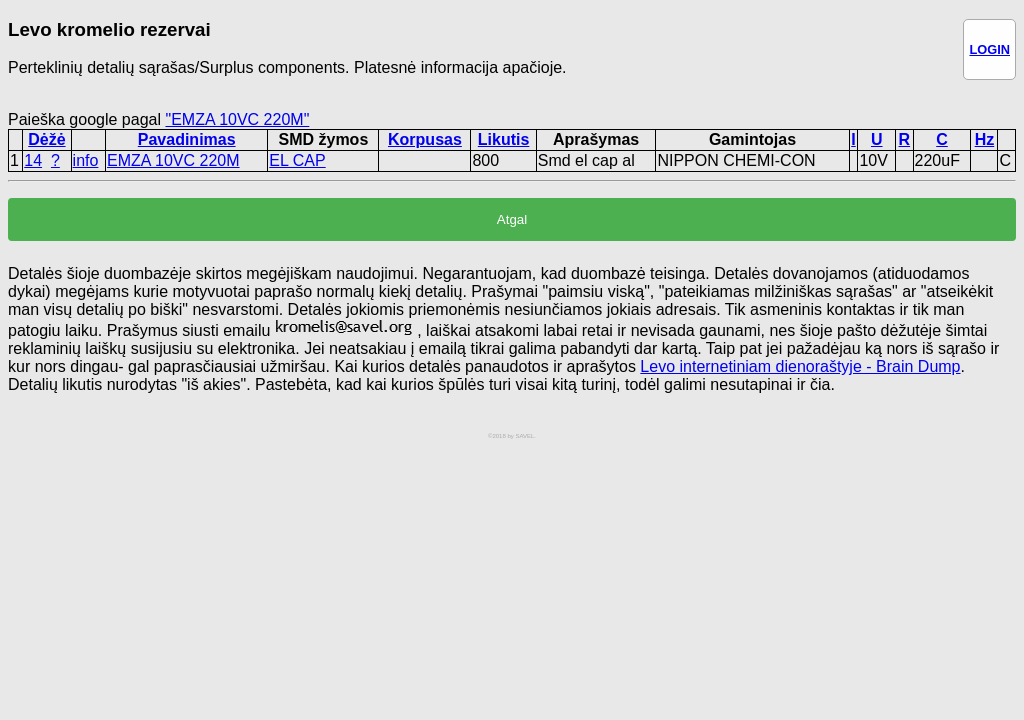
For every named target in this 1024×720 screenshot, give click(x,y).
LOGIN (989, 49)
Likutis (504, 139)
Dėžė (46, 139)
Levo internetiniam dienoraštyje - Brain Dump (800, 366)
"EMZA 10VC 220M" (237, 119)
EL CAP (297, 160)
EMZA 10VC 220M (173, 160)
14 (33, 160)
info (86, 160)
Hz (985, 139)
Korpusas (425, 139)
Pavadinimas (187, 139)
